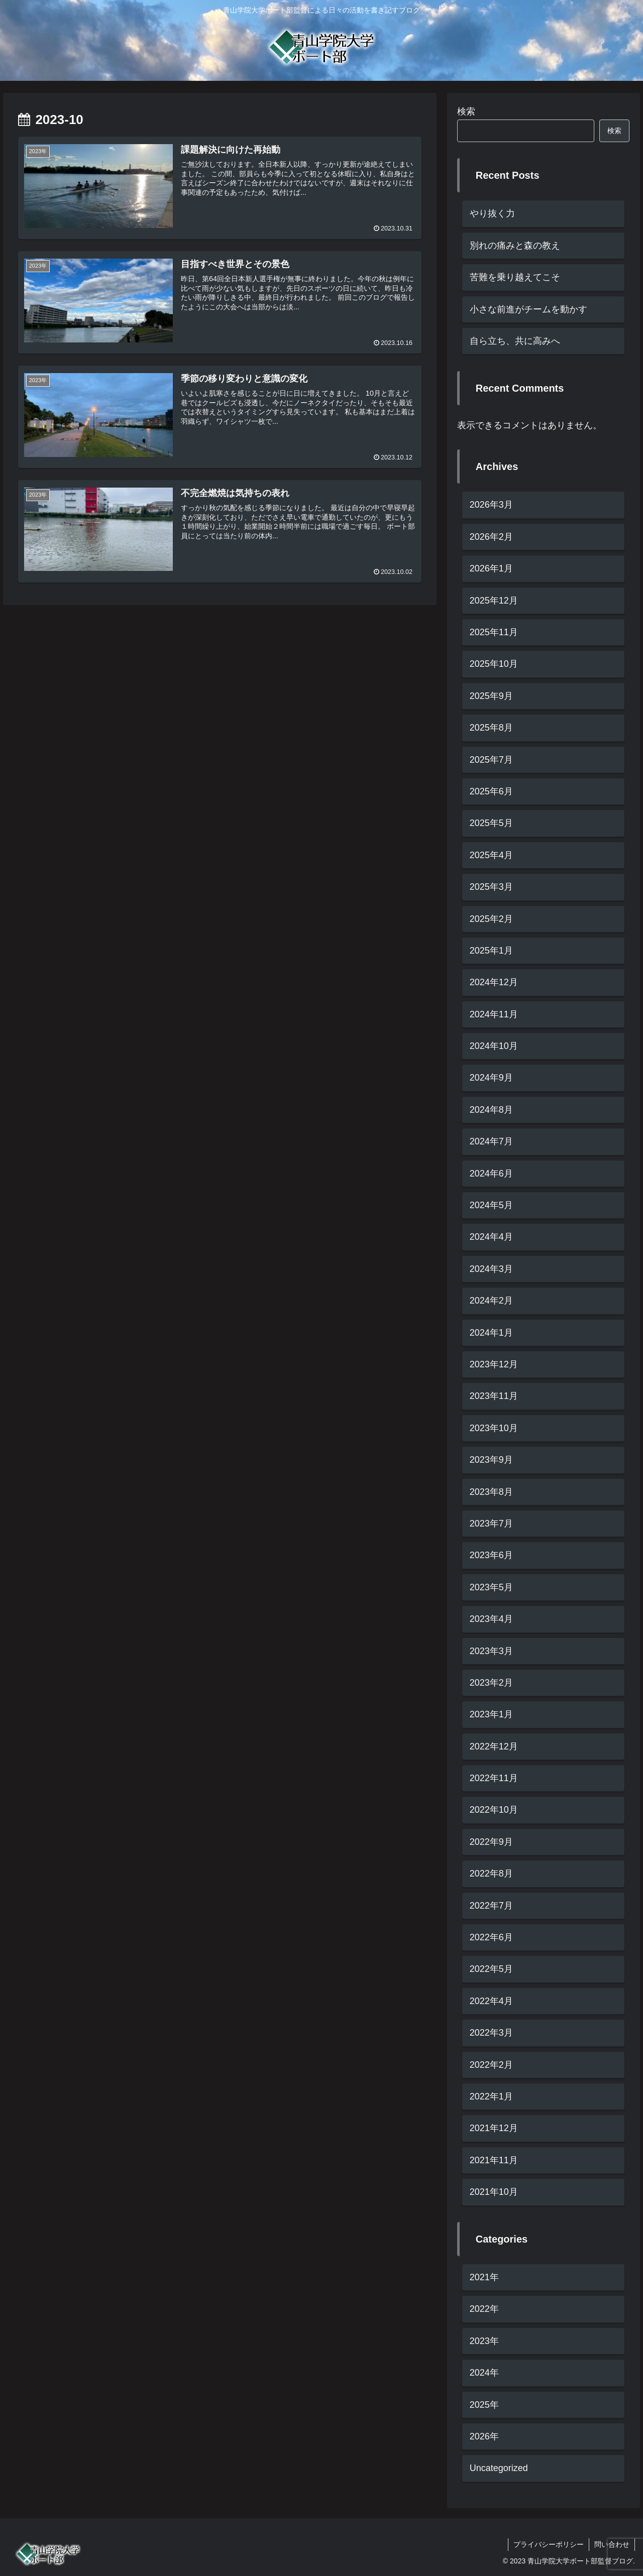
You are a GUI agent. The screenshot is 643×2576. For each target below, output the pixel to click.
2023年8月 (491, 1492)
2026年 (484, 2436)
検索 (466, 111)
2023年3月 (491, 1651)
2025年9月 (491, 696)
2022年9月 (491, 1842)
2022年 (484, 2309)
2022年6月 (491, 1937)
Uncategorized (499, 2468)
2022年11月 (494, 1778)
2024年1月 (491, 1333)
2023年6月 (491, 1555)
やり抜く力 (492, 213)
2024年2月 (491, 1301)
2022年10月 (494, 1810)
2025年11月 (494, 632)
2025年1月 (491, 951)
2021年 (484, 2277)
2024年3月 (491, 1269)
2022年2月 (491, 2065)
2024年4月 (491, 1237)
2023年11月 (494, 1396)
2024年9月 (491, 1078)
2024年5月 (491, 1205)
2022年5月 (491, 1969)
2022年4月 (491, 2001)
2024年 (484, 2373)
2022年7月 (491, 1906)
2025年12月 (494, 601)
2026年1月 (491, 568)
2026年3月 (491, 505)
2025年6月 (491, 791)
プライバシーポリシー (548, 2544)
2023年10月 (494, 1428)
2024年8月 (491, 1110)
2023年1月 (491, 1714)
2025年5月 (491, 823)
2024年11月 (494, 1014)
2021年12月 (494, 2128)
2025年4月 (491, 855)
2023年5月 (491, 1587)
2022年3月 (491, 2033)
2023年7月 (491, 1523)
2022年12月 (494, 1746)
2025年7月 (491, 760)
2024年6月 (491, 1173)
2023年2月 (491, 1683)
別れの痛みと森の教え (515, 246)
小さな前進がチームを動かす (528, 309)
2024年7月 (491, 1141)
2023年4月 (491, 1619)
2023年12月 (494, 1364)
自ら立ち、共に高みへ (515, 341)
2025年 (484, 2405)
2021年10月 (494, 2192)
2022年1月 (491, 2096)
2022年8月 (491, 1873)
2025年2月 (491, 919)
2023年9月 (491, 1460)
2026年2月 (491, 537)
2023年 (484, 2341)
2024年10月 (494, 1046)
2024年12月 (494, 982)
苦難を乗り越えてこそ (515, 277)
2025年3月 (491, 887)
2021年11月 (494, 2160)
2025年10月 (494, 664)
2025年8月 (491, 728)
